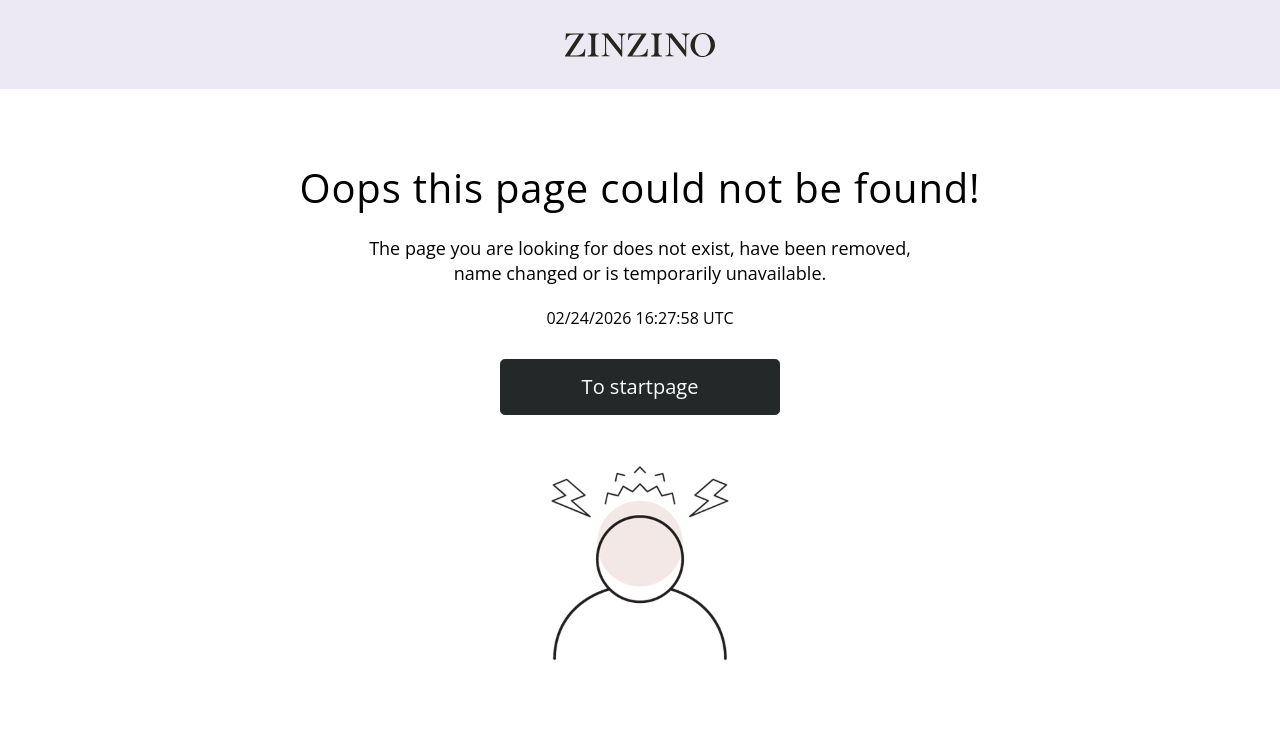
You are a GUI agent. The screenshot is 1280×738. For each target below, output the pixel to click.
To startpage (640, 386)
